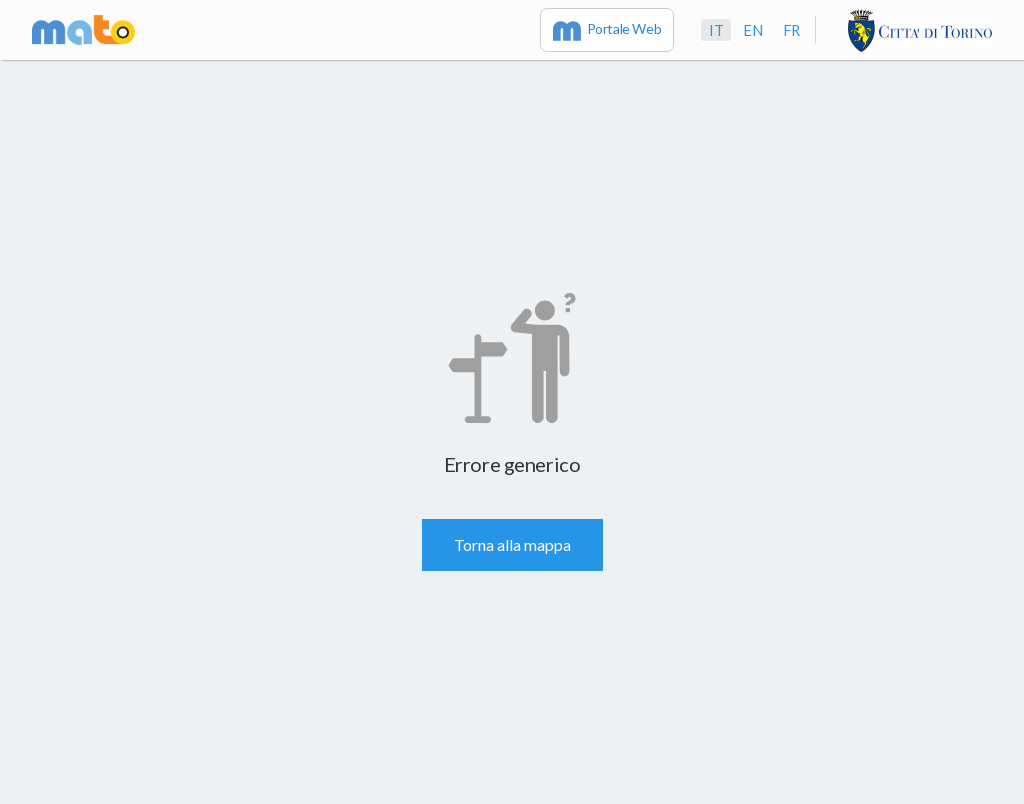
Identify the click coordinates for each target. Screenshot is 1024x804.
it (716, 30)
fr (791, 30)
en (752, 30)
